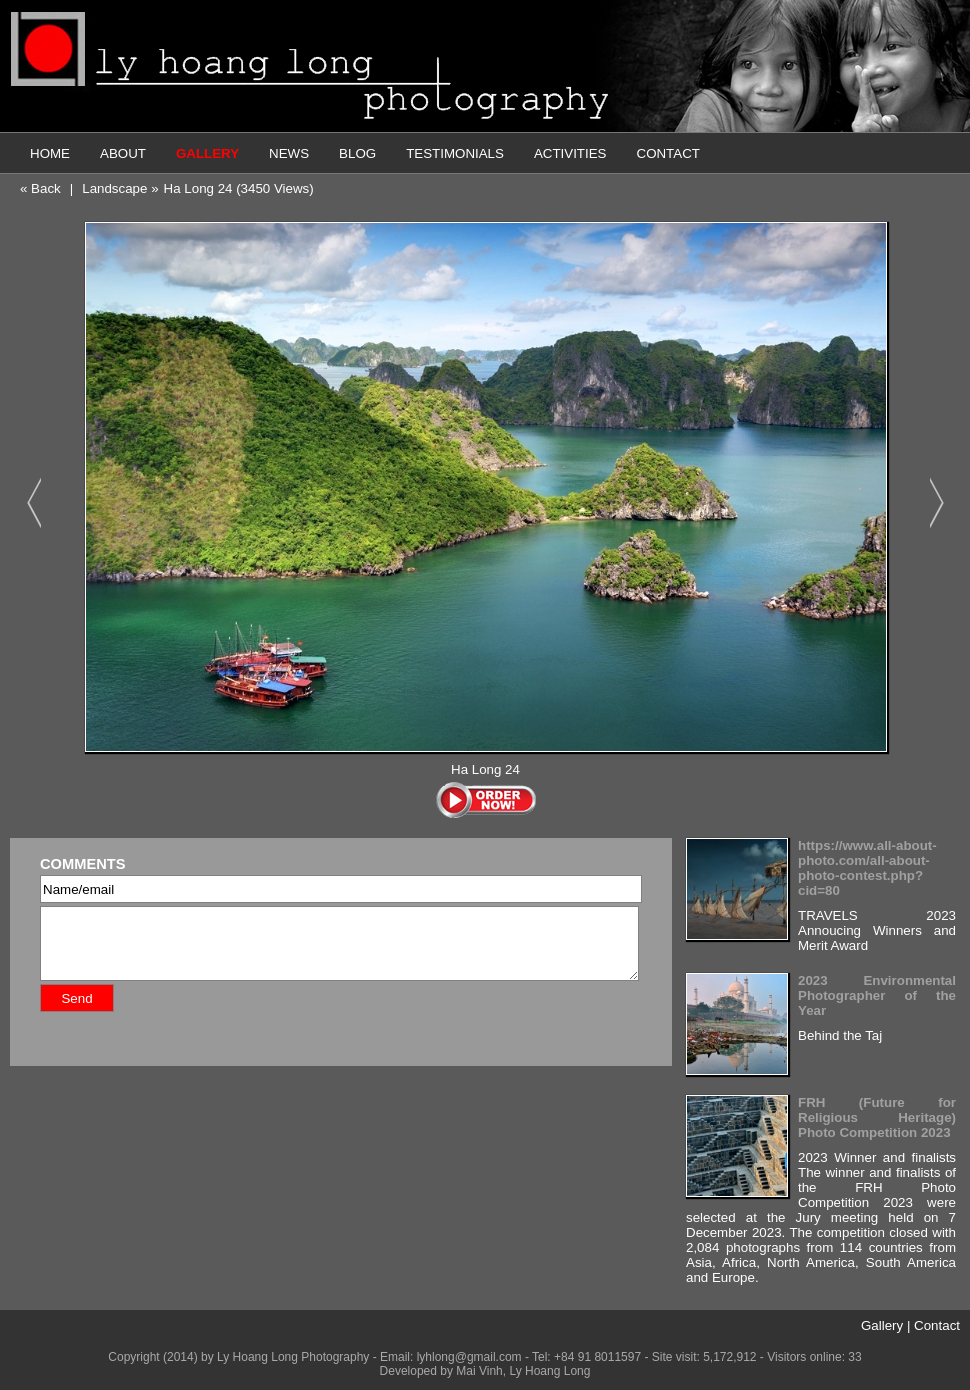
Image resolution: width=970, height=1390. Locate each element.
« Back (40, 188)
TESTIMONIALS (455, 153)
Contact (937, 1325)
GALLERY (207, 153)
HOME (50, 153)
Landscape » (120, 188)
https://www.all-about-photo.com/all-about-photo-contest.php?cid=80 (867, 868)
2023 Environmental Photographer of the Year (877, 995)
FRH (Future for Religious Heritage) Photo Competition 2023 (877, 1117)
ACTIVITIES (570, 153)
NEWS (289, 153)
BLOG (357, 153)
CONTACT (668, 153)
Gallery (882, 1325)
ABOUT (123, 153)
